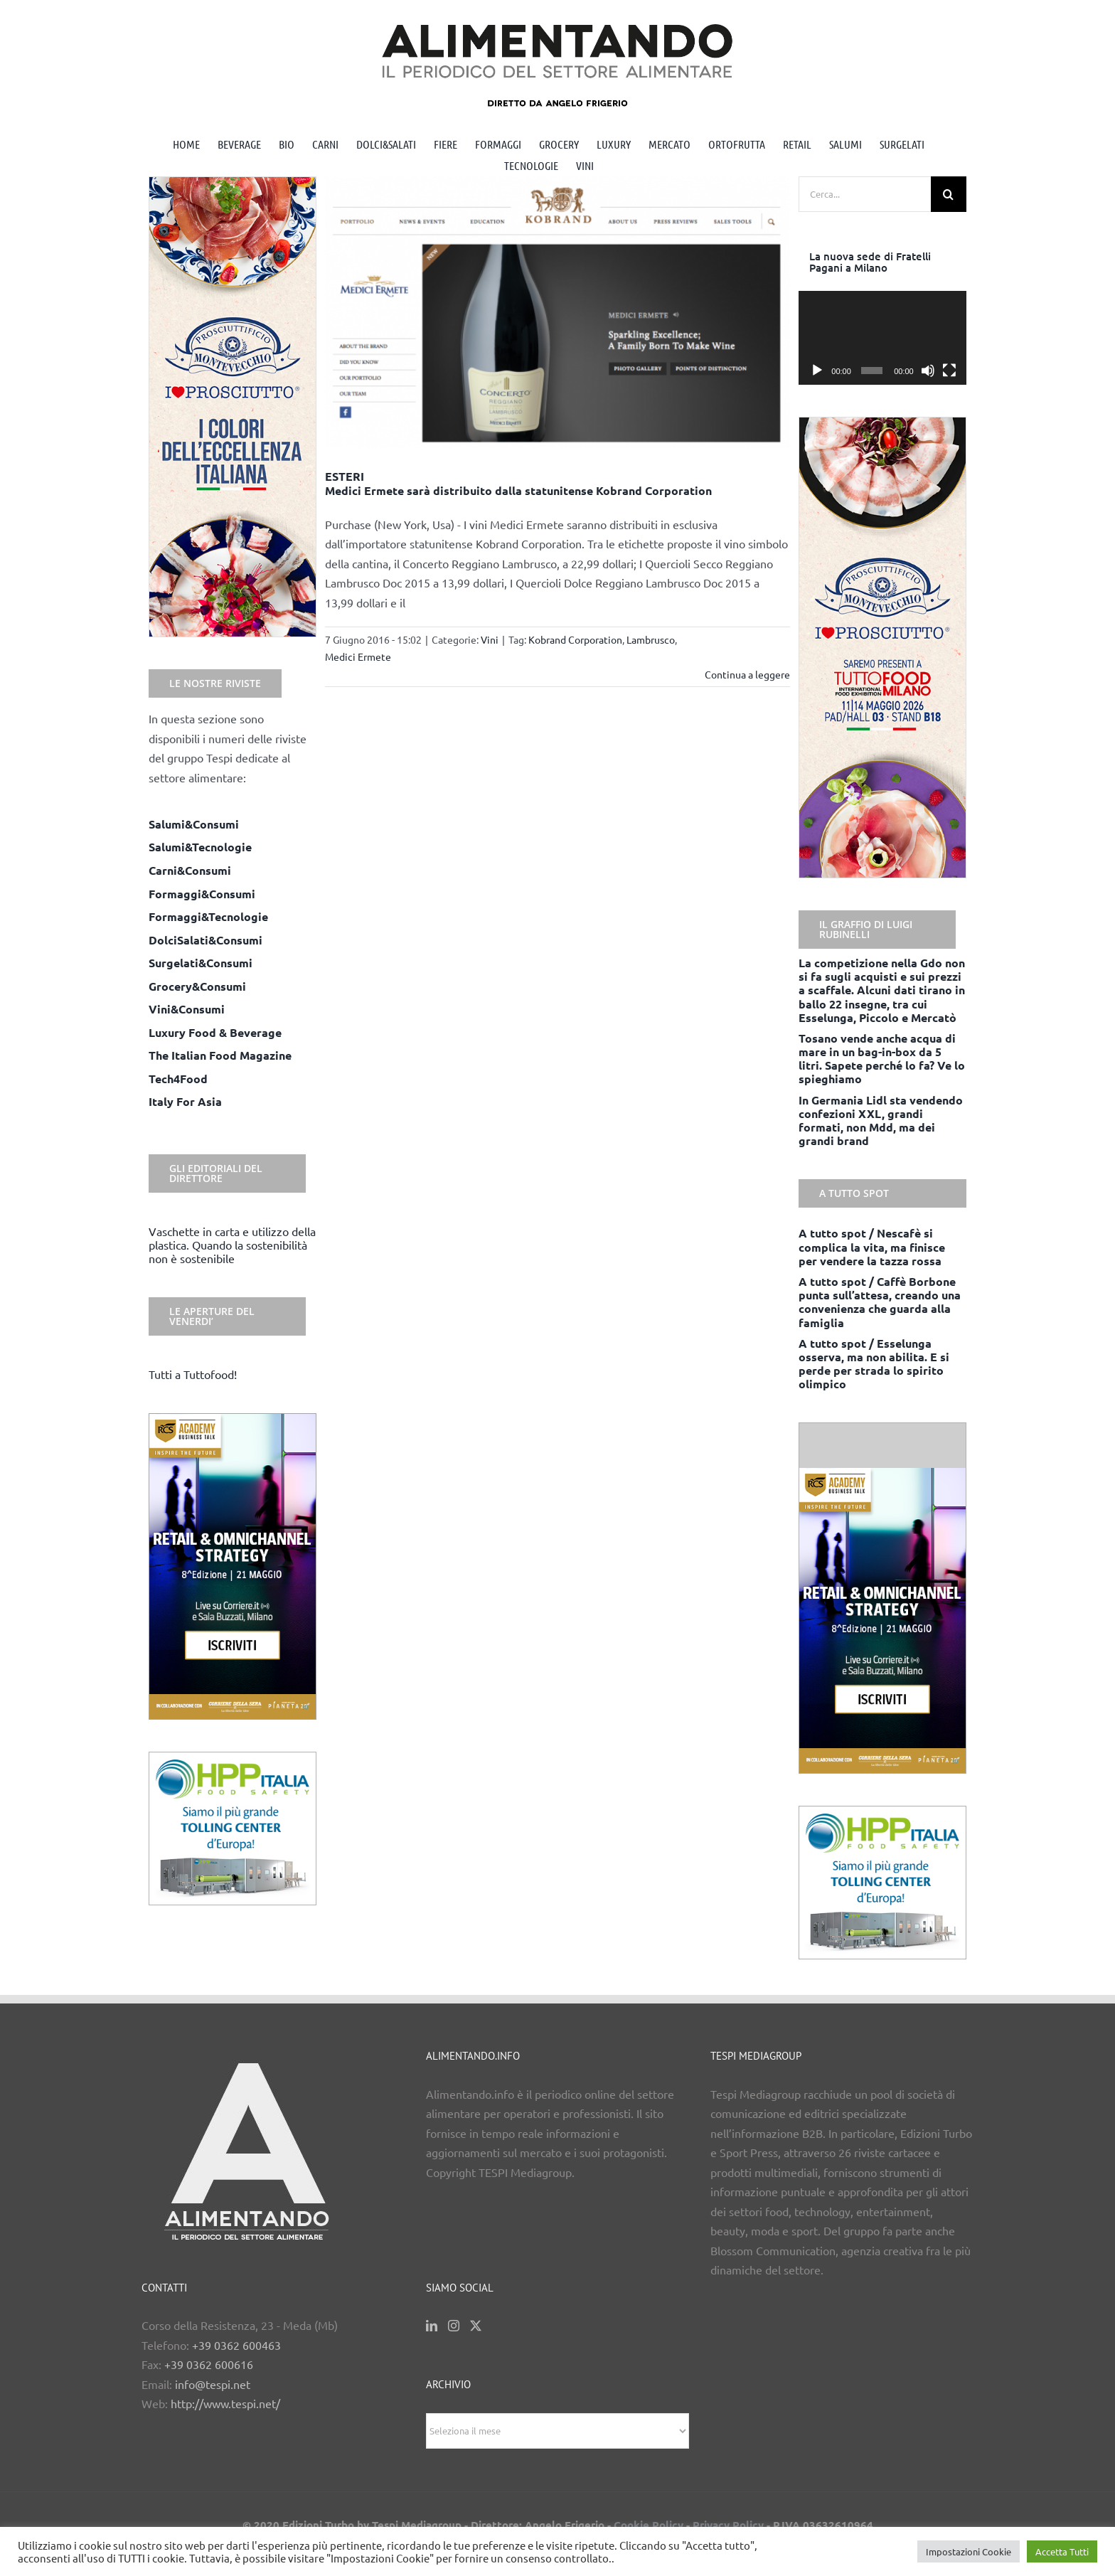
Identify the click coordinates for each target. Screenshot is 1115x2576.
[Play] (817, 370)
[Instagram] (453, 2325)
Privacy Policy (728, 2525)
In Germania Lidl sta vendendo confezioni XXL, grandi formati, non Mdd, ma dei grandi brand (881, 1120)
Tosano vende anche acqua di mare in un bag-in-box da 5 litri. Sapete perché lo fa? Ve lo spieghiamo (882, 1059)
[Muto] (928, 370)
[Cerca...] (865, 194)
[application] (882, 338)
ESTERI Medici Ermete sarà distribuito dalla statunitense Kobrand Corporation (518, 483)
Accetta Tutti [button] (1062, 2551)
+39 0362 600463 (236, 2345)
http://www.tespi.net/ (225, 2403)
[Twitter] (475, 2325)
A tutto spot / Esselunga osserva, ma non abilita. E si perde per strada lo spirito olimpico (874, 1364)
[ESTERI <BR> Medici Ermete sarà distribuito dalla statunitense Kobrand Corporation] (558, 312)
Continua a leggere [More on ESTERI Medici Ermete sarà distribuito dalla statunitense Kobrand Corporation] (747, 674)
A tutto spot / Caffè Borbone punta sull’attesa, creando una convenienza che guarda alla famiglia (880, 1302)
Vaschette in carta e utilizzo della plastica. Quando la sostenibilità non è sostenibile (232, 1244)
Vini (489, 639)
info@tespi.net (212, 2384)
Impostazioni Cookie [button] (968, 2551)
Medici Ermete (358, 656)
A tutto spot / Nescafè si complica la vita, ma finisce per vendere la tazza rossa (872, 1246)
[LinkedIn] (431, 2325)
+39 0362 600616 (208, 2364)
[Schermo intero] (949, 370)
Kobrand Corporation (575, 639)
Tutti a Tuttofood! (193, 1374)
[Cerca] (948, 194)
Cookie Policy (648, 2525)
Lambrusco (650, 639)
